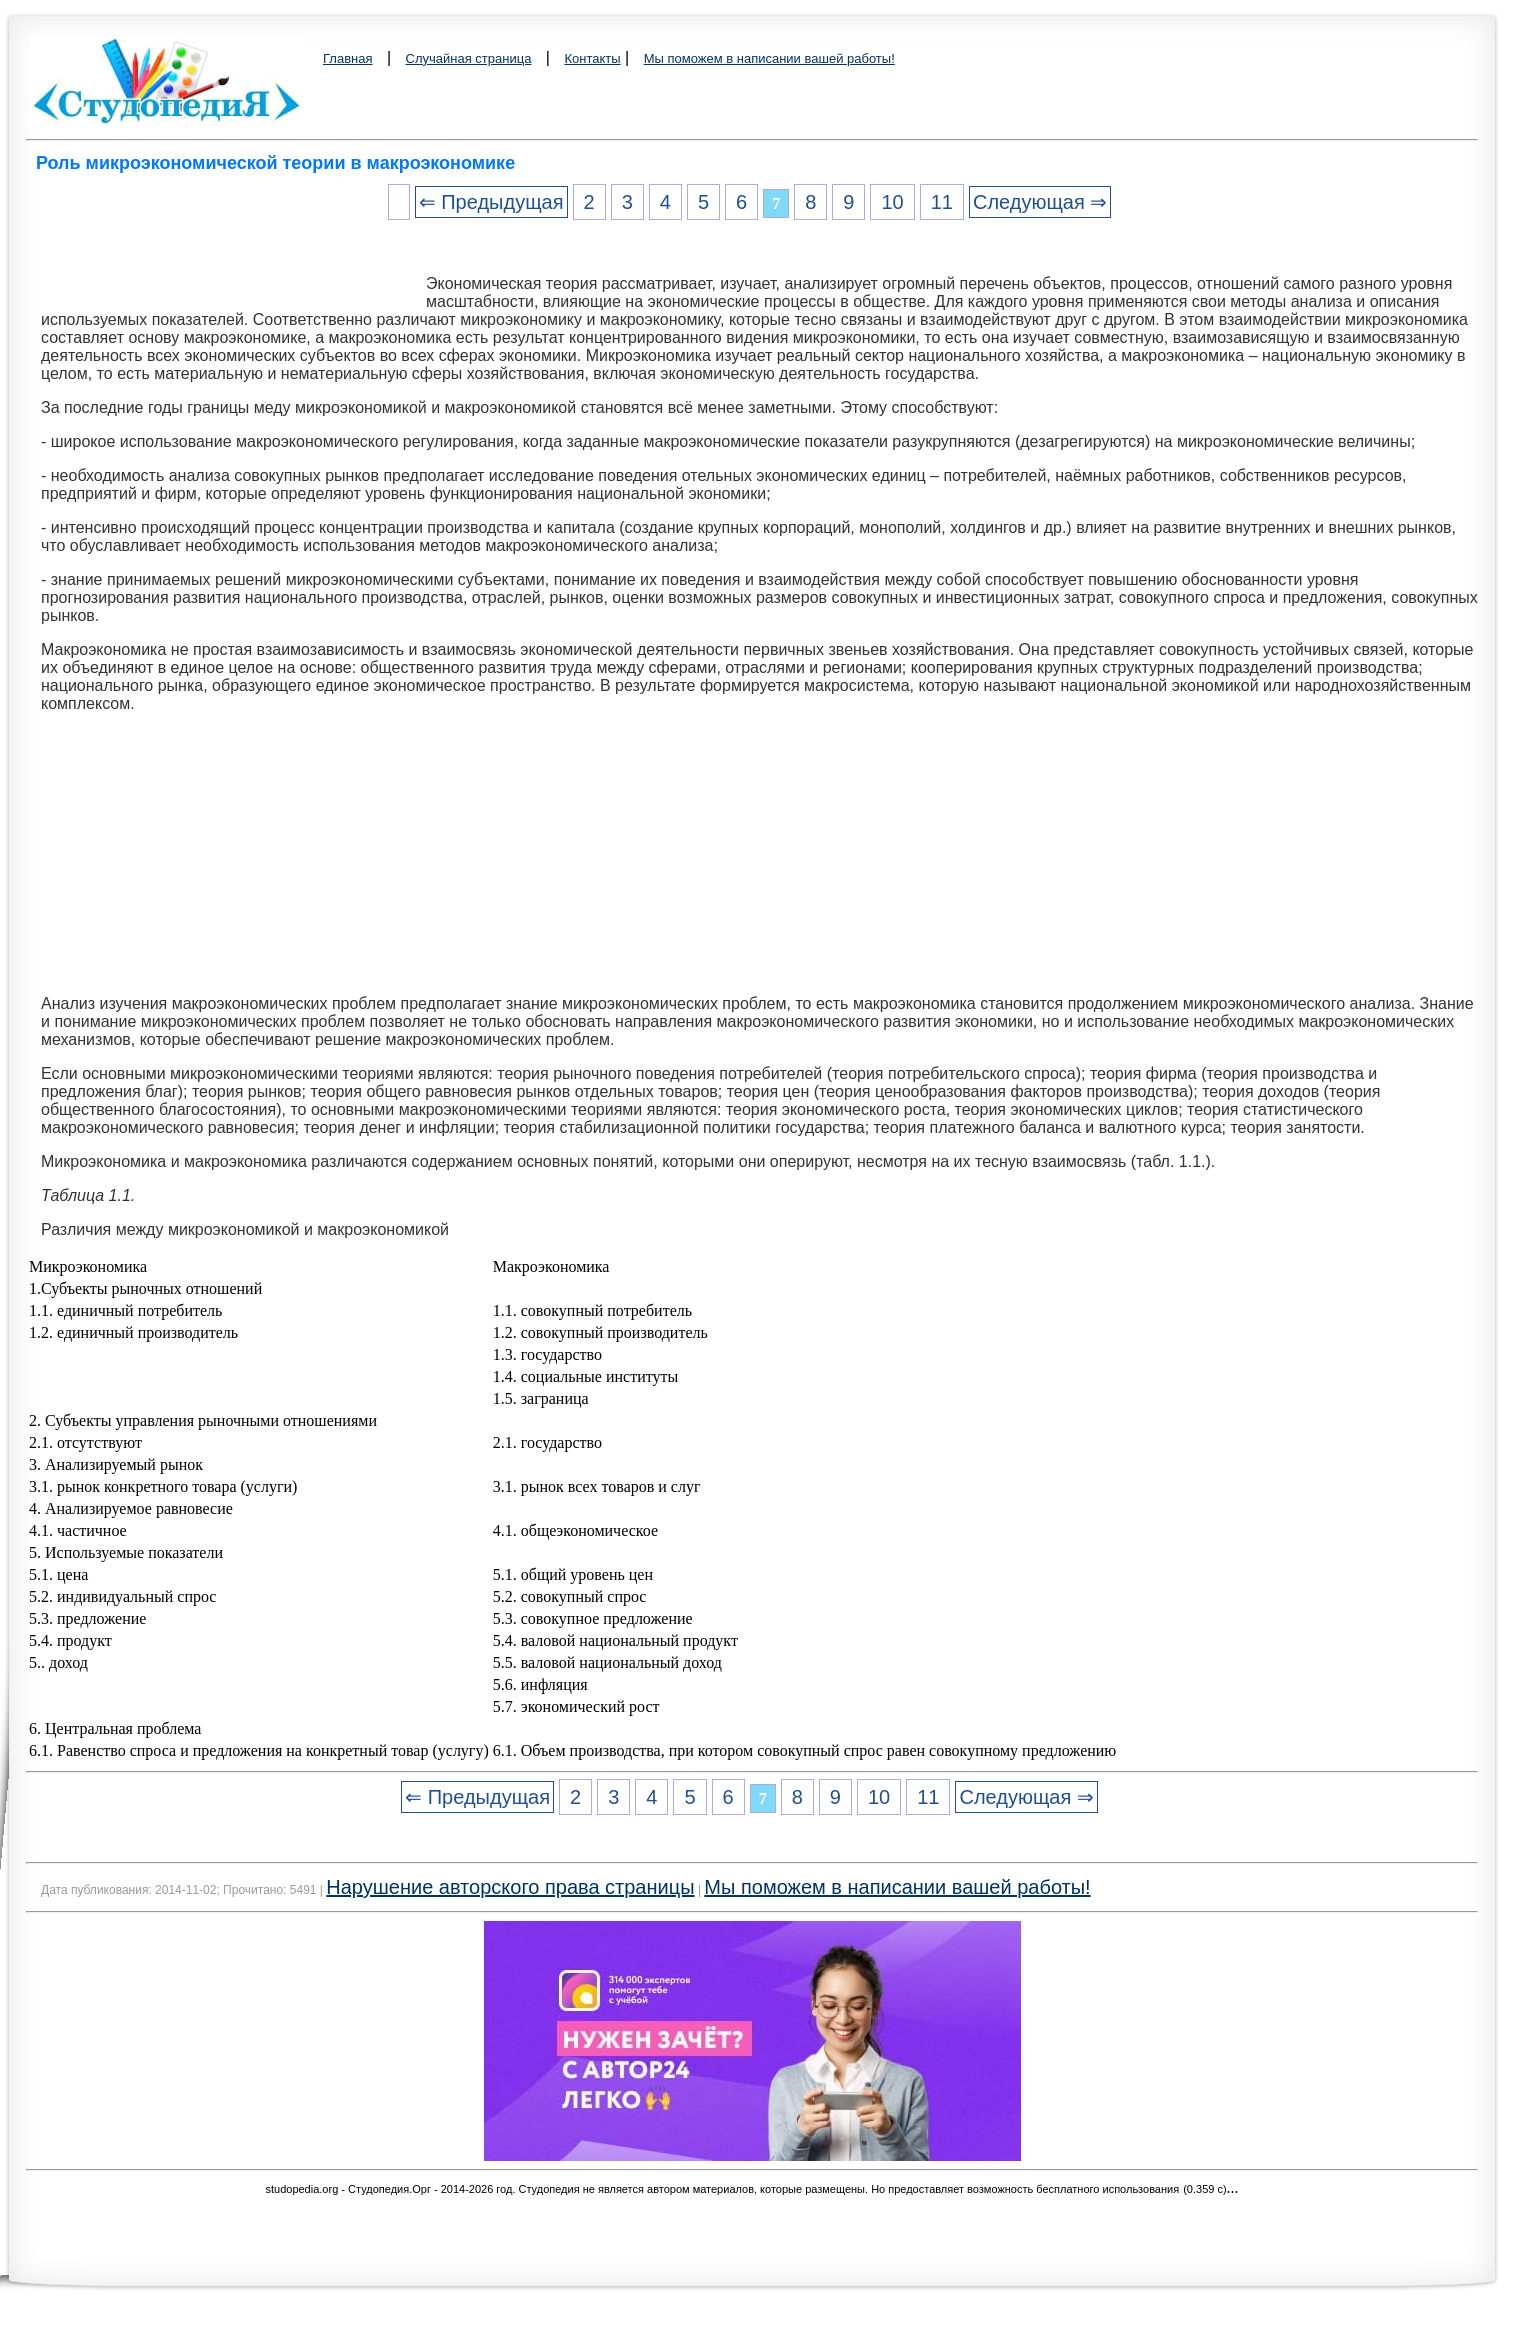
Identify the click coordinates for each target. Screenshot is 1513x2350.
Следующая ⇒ (1040, 202)
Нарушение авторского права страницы (510, 1887)
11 (942, 202)
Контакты (592, 58)
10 (892, 202)
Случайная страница (469, 58)
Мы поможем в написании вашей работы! (769, 58)
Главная (347, 58)
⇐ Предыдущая (491, 202)
